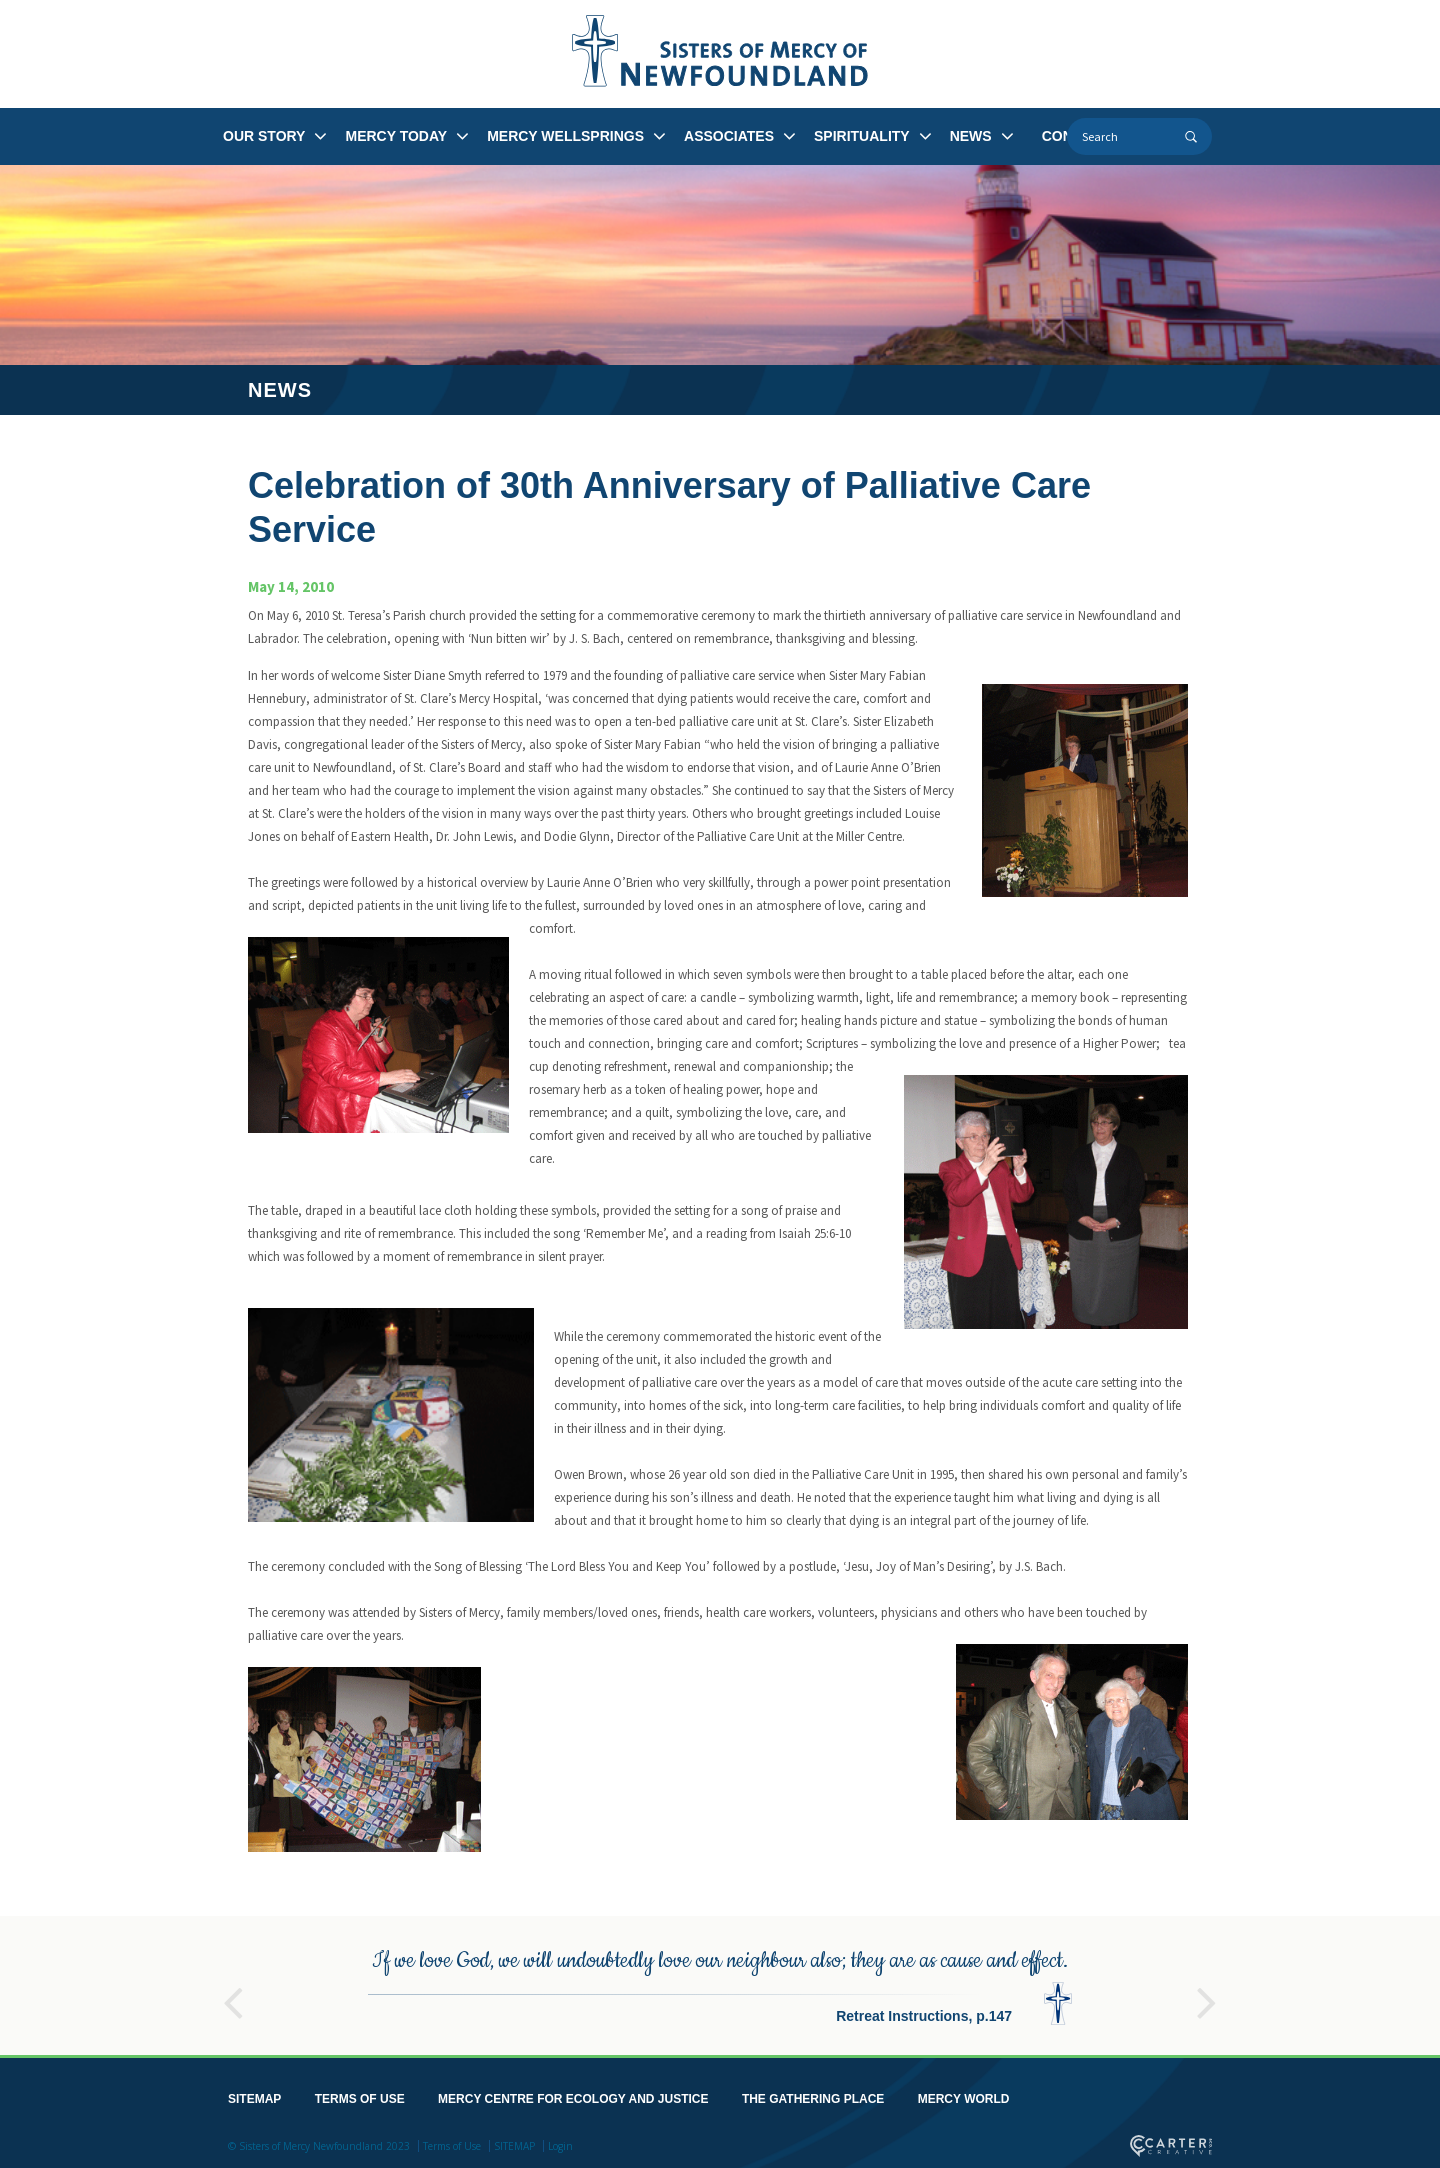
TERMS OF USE (360, 2095)
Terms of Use (452, 2142)
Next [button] (1207, 1990)
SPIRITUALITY (862, 136)
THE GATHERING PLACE (813, 2095)
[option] (720, 1981)
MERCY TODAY (396, 136)
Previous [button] (233, 1990)
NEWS (971, 136)
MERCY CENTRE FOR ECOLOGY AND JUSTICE (573, 2095)
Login (560, 2142)
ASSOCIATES (729, 136)
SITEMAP (254, 2095)
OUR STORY (264, 136)
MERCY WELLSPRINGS (565, 136)
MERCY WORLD (964, 2095)
